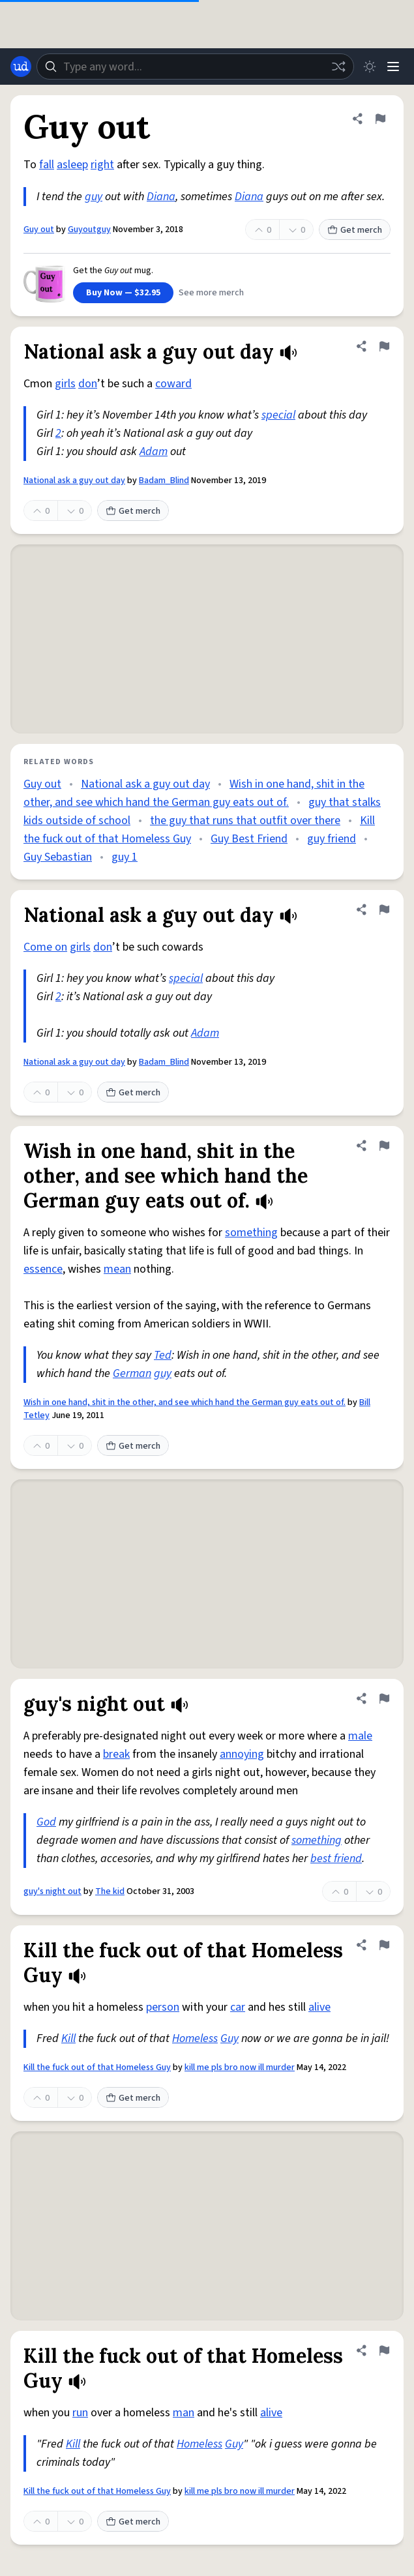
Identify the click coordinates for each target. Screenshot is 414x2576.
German (132, 1373)
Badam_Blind (164, 480)
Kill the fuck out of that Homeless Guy (97, 2067)
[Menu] (393, 66)
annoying (242, 1754)
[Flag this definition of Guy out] (380, 118)
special (278, 415)
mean (117, 1269)
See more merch (211, 292)
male (360, 1736)
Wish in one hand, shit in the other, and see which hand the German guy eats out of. (184, 1402)
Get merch (354, 230)
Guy (229, 2038)
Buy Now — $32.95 (123, 292)
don (87, 384)
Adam (154, 451)
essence (43, 1269)
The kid (110, 1891)
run (80, 2413)
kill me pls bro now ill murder (240, 2067)
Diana (161, 196)
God (46, 1822)
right (102, 164)
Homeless (195, 2038)
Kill (68, 2038)
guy (93, 196)
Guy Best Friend (249, 839)
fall (46, 164)
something (251, 1232)
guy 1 (124, 857)
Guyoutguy (89, 229)
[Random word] (338, 66)
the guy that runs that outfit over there (245, 820)
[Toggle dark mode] (369, 66)
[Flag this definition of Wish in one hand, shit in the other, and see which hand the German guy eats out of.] (384, 1145)
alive (319, 2007)
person (162, 2007)
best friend (336, 1858)
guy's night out (52, 1891)
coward (173, 384)
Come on (45, 947)
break (116, 1754)
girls (65, 384)
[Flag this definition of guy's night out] (384, 1698)
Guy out (38, 229)
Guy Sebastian (57, 857)
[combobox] (195, 66)
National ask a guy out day (74, 480)
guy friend (331, 839)
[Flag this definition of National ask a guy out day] (384, 346)
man (183, 2413)
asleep (72, 164)
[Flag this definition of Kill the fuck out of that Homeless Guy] (384, 1944)
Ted (162, 1355)
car (237, 2007)
